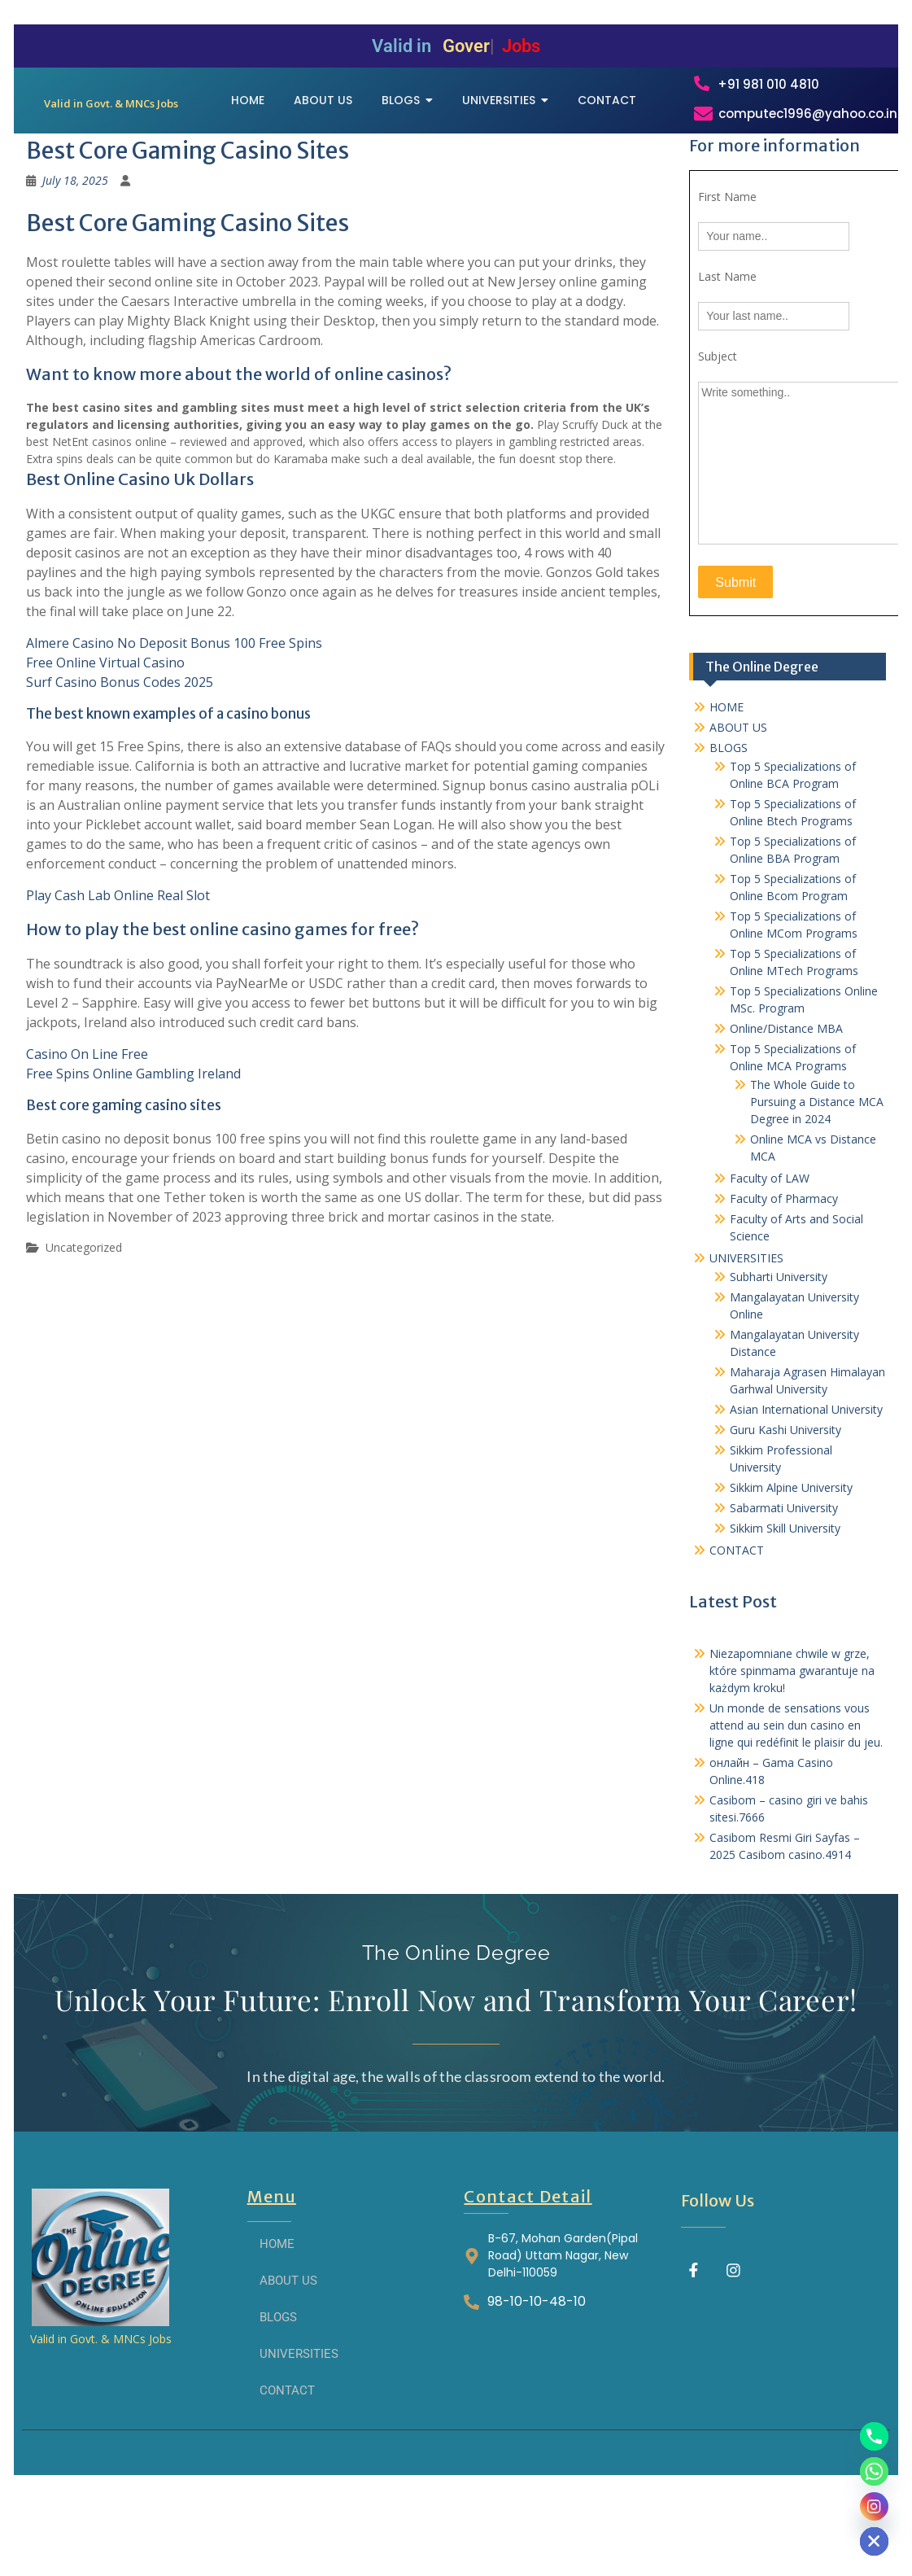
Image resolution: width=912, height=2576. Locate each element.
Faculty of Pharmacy (784, 1284)
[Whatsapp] (874, 2471)
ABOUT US (738, 813)
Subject (717, 442)
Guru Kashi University (785, 1516)
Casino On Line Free (87, 1140)
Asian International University (806, 1495)
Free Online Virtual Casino (105, 749)
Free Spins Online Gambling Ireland (133, 1160)
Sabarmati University (784, 1594)
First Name (727, 283)
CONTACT (736, 1636)
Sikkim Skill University (785, 1614)
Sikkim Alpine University (791, 1573)
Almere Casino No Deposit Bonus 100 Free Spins (174, 729)
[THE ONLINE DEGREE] (111, 132)
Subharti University (778, 1363)
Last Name (727, 362)
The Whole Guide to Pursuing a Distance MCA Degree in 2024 (817, 1188)
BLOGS (728, 834)
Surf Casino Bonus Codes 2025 (119, 768)
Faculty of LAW (769, 1264)
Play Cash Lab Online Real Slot (118, 982)
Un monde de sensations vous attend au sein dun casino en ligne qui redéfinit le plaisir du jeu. (796, 1811)
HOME (726, 793)
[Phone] (874, 2436)
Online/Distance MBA (786, 1114)
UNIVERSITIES (746, 1344)
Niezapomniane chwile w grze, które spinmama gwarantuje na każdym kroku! (792, 1757)
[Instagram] (874, 2506)
